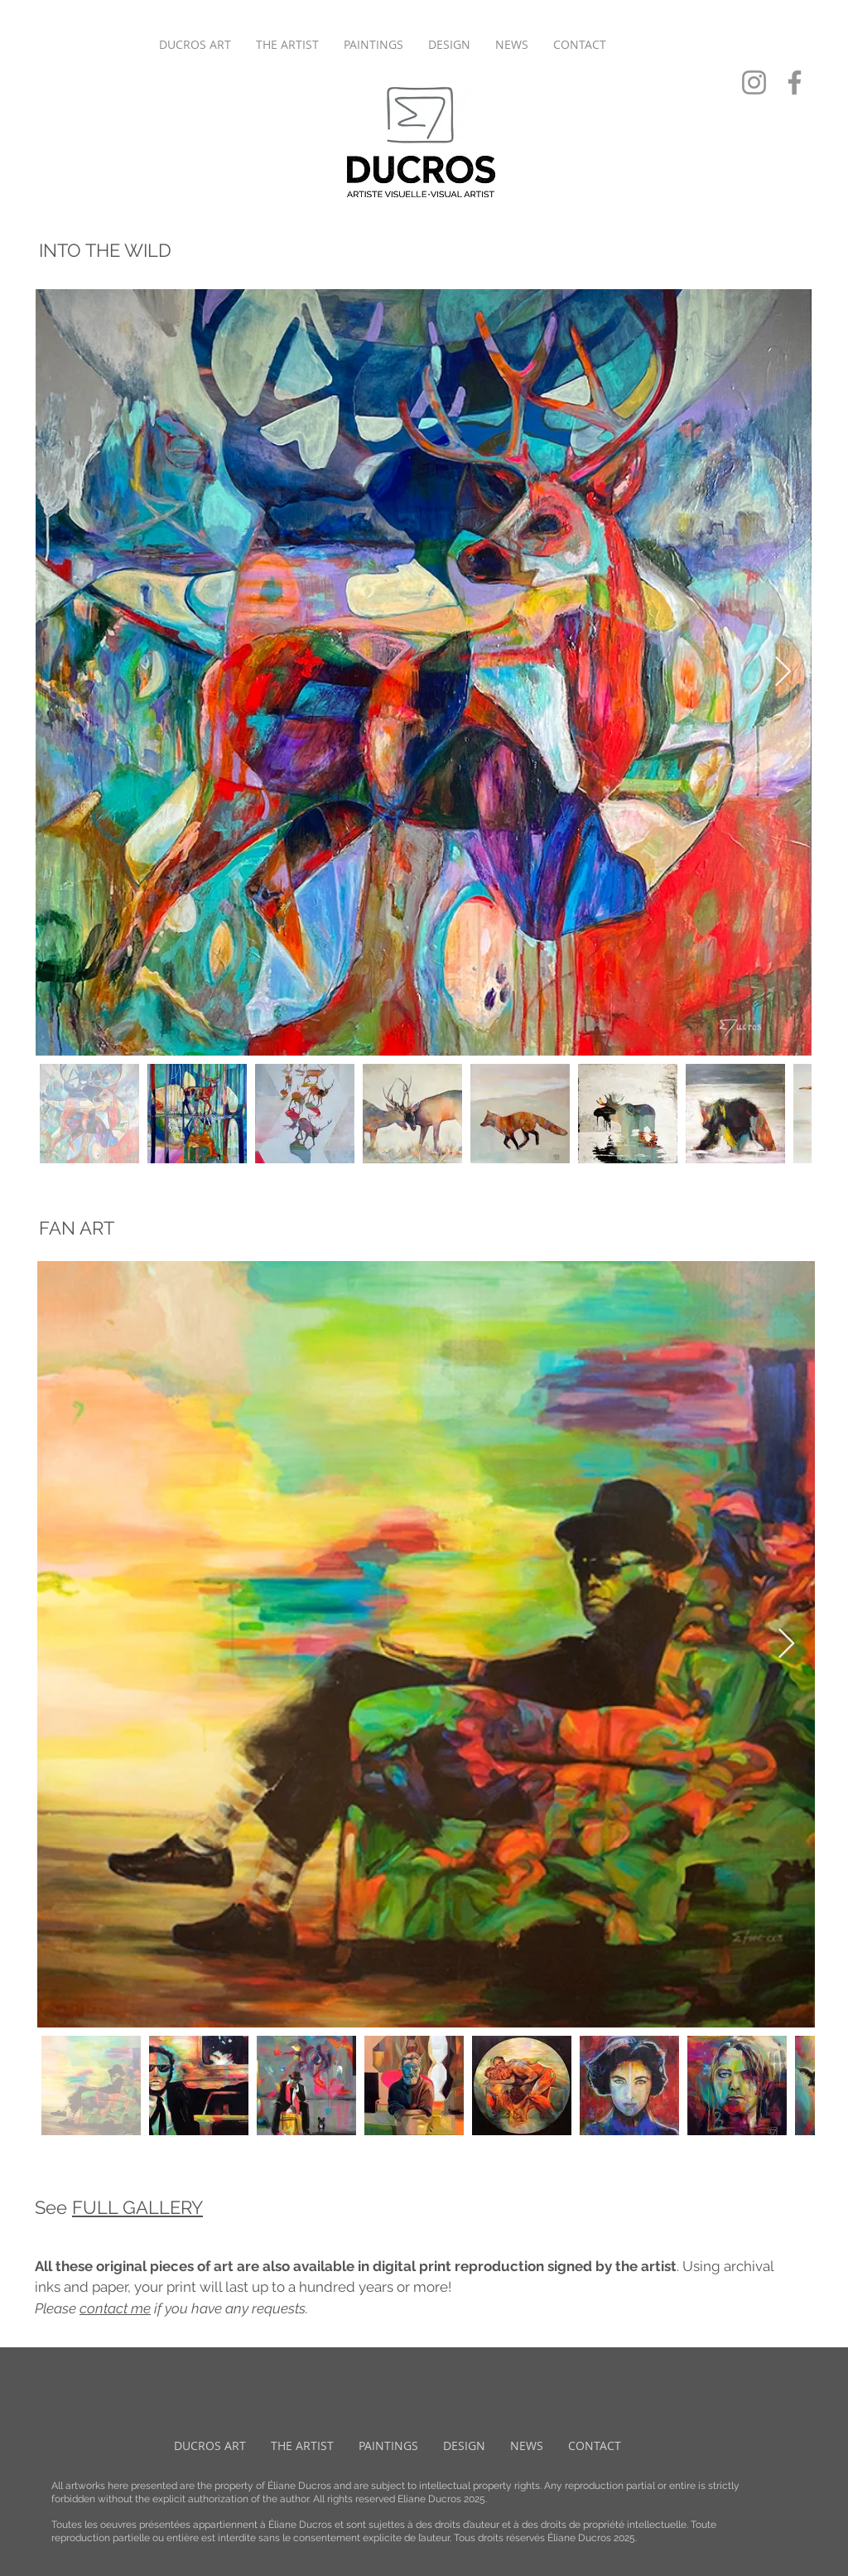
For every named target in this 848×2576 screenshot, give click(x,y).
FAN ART (76, 1228)
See (53, 2207)
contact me (115, 2308)
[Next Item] (783, 672)
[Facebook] (794, 82)
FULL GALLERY (137, 2207)
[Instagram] (754, 82)
